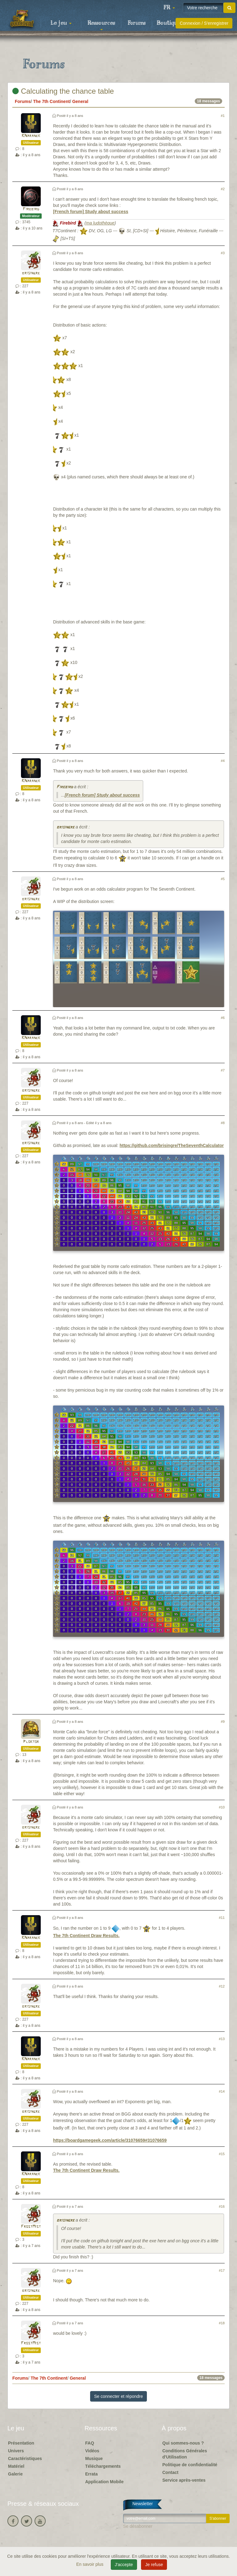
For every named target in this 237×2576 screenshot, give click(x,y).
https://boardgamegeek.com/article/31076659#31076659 (110, 2140)
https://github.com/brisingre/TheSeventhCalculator (172, 1145)
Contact (170, 2472)
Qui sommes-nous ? (183, 2443)
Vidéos (92, 2450)
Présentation (21, 2443)
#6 (223, 1018)
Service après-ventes (184, 2480)
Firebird (31, 209)
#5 (223, 879)
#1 (223, 116)
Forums (137, 23)
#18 (222, 2323)
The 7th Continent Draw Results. (86, 1935)
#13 (222, 2039)
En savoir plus (90, 2564)
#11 (222, 1917)
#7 (223, 1070)
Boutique (169, 23)
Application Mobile (104, 2481)
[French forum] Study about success (90, 211)
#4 (223, 761)
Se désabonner (137, 2526)
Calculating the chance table (63, 91)
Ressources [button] (101, 25)
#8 (223, 1123)
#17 (222, 2270)
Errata (91, 2473)
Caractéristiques (25, 2458)
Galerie (15, 2473)
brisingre (31, 273)
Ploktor (31, 1741)
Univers (16, 2450)
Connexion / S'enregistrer (204, 23)
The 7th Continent (51, 101)
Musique (94, 2458)
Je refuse (154, 2564)
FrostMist (31, 2226)
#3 (223, 253)
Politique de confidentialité (189, 2464)
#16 (222, 2206)
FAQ (89, 2443)
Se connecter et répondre (118, 2396)
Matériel (16, 2466)
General (80, 101)
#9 (223, 1721)
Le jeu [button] (61, 23)
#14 (222, 2091)
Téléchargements (103, 2466)
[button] (169, 7)
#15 (222, 2154)
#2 (223, 189)
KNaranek (31, 136)
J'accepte (124, 2564)
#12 (222, 1986)
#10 (222, 1807)
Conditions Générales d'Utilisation (184, 2453)
